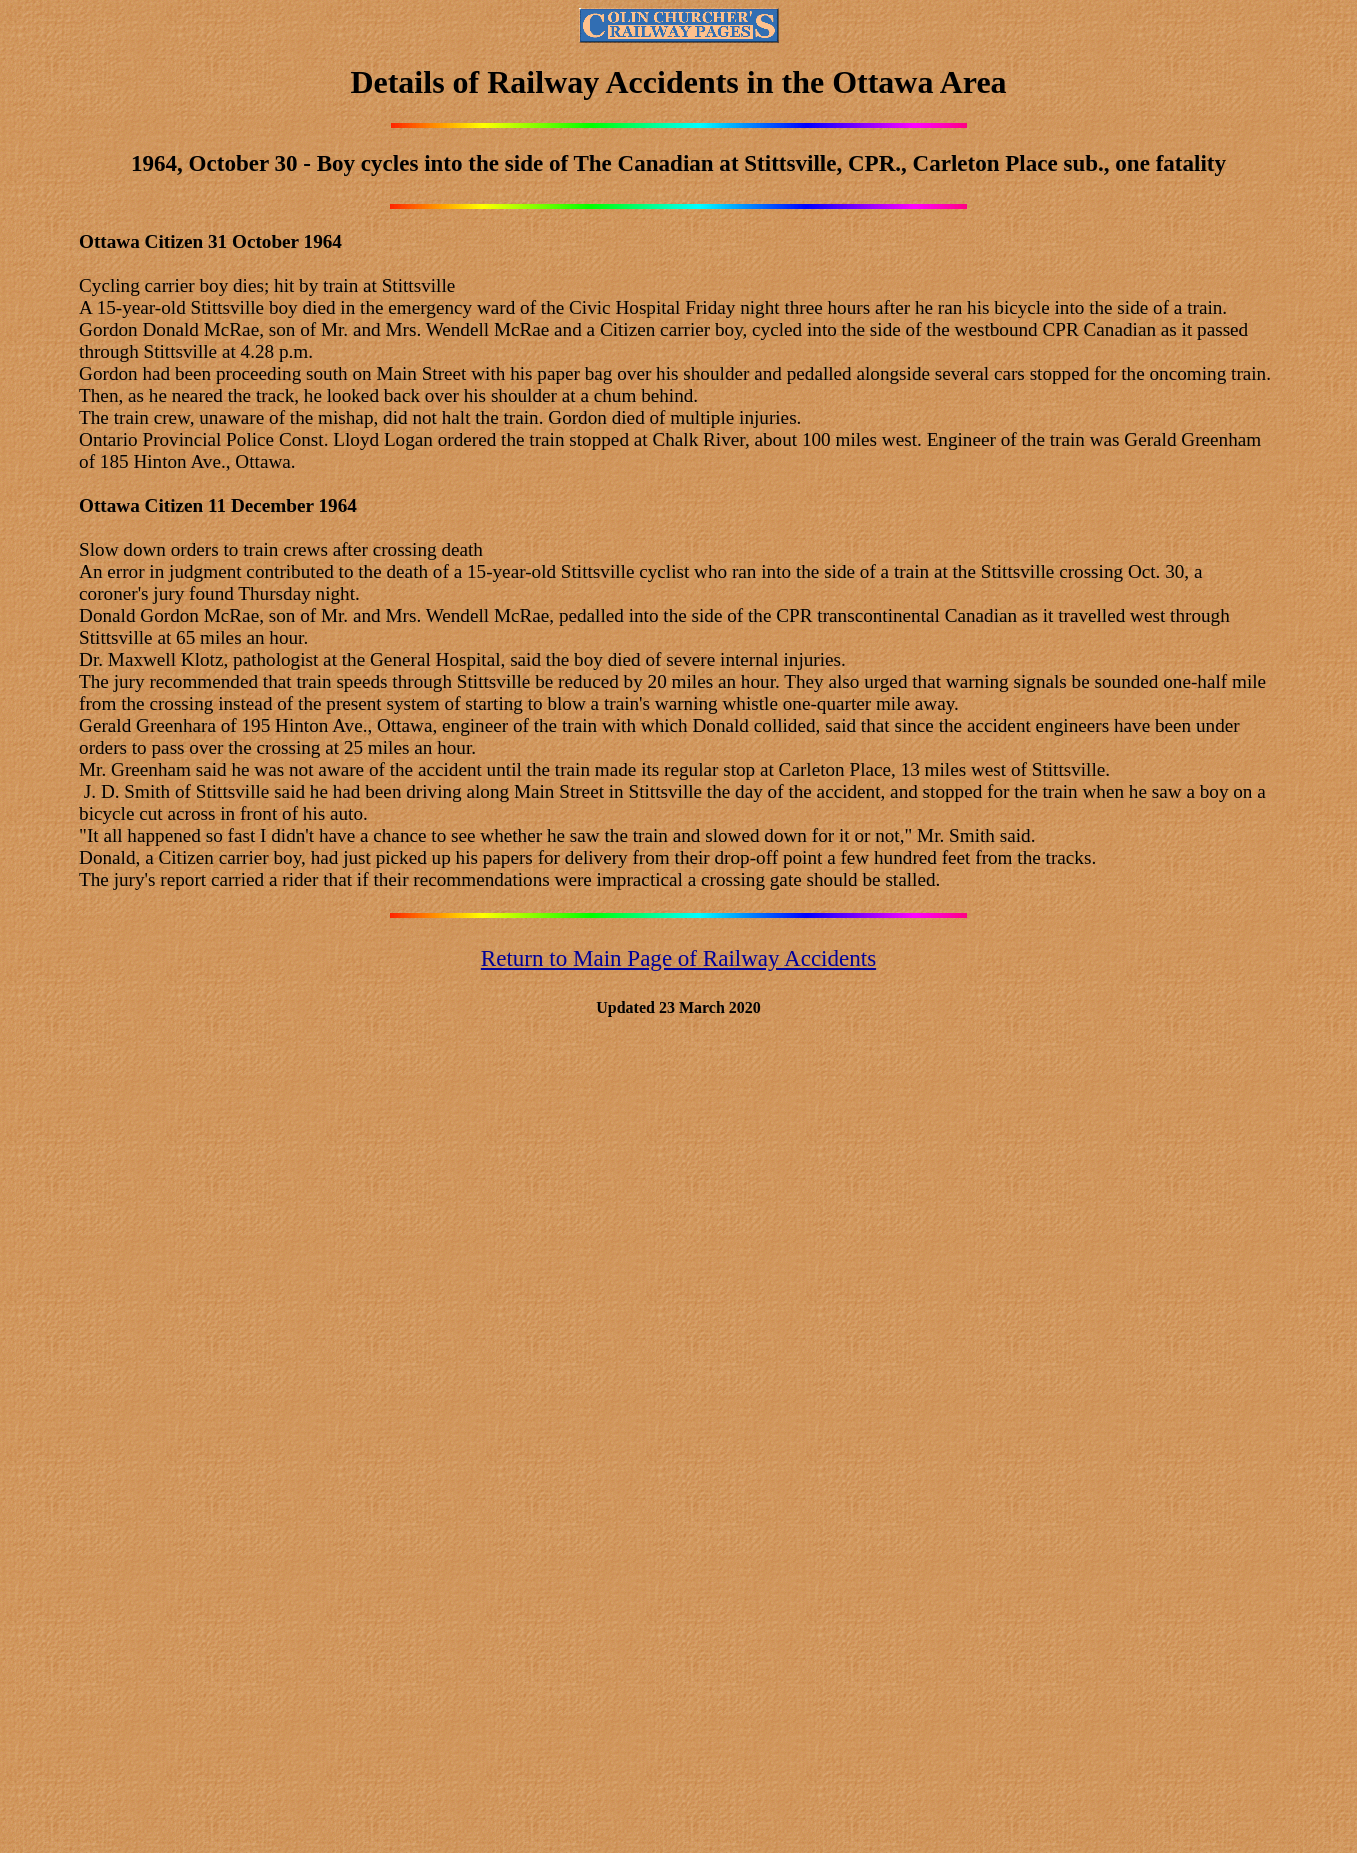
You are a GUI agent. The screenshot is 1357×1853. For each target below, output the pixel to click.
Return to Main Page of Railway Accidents (678, 958)
